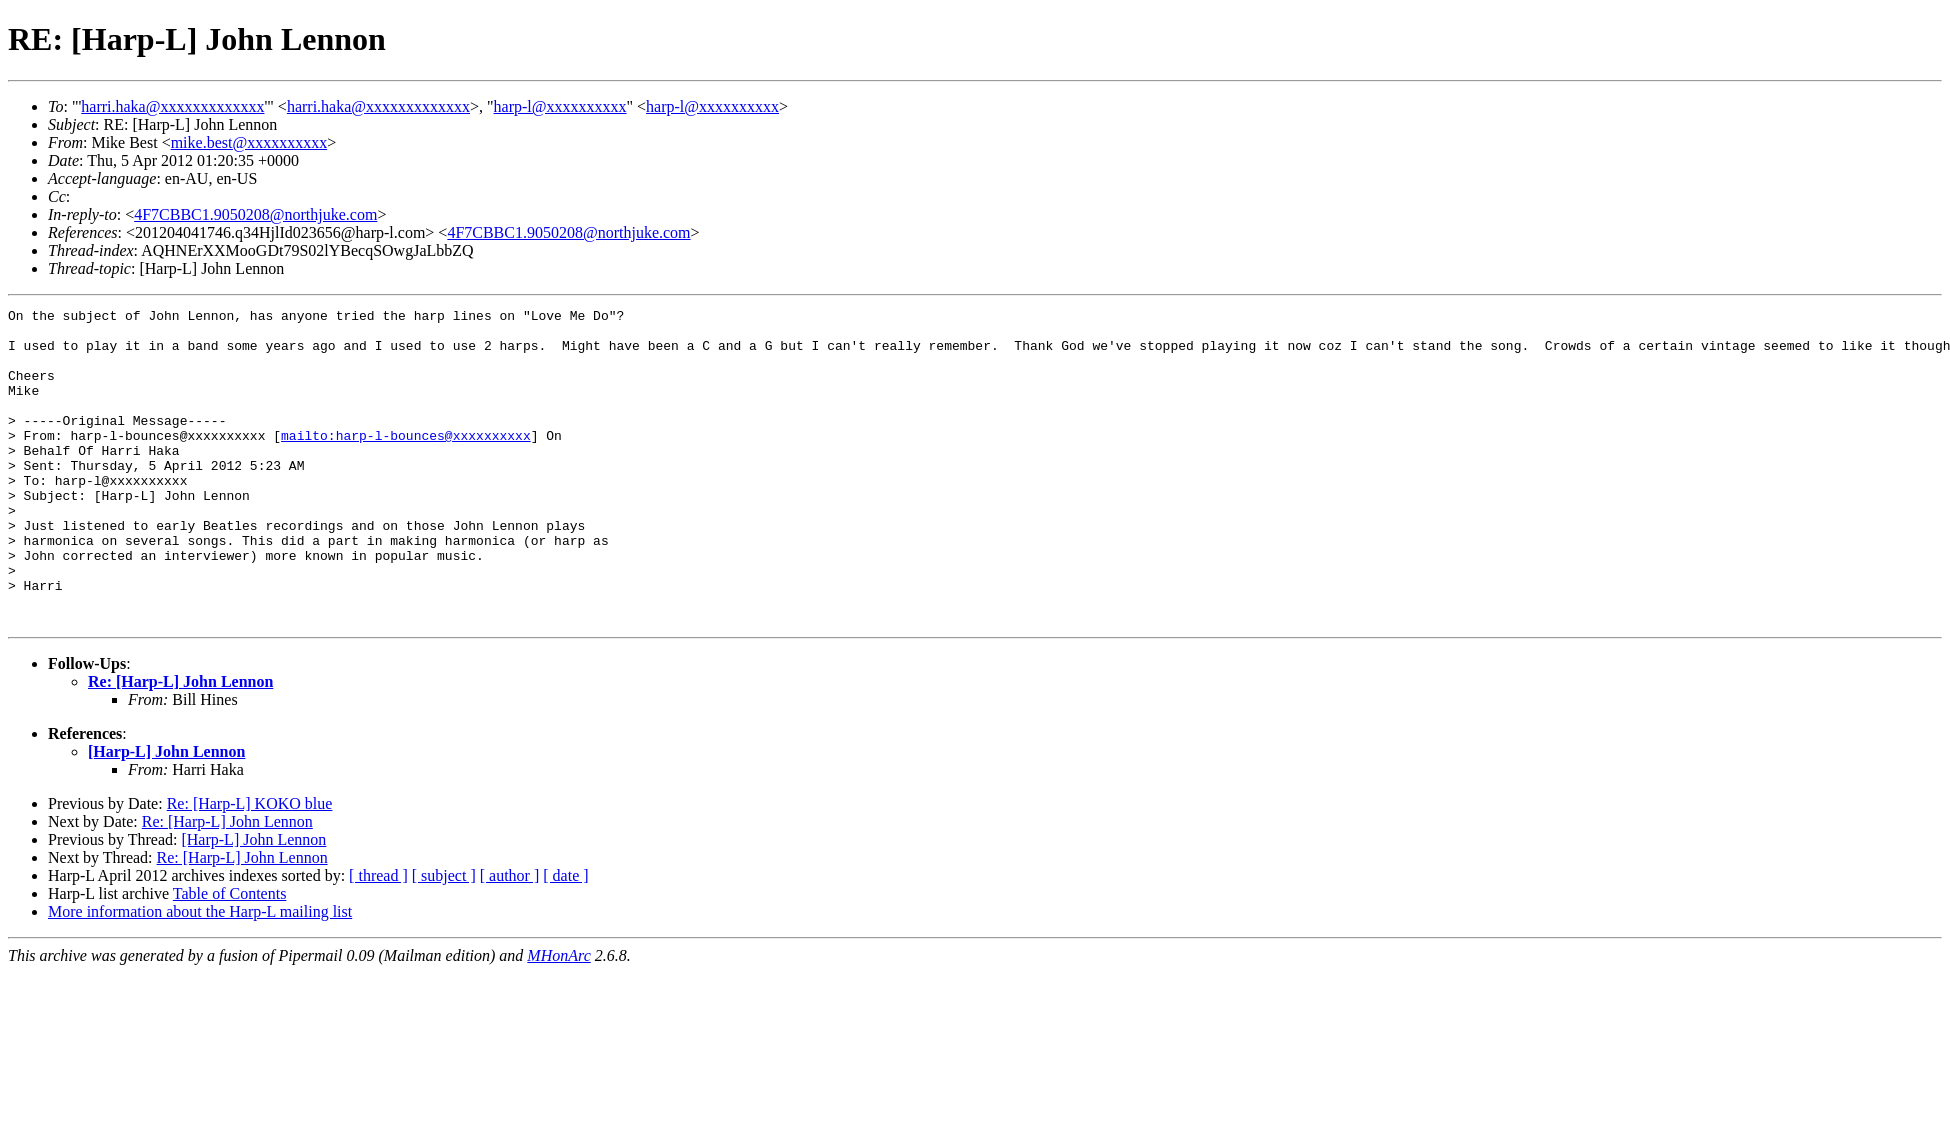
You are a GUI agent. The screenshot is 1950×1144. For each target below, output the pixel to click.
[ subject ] (444, 938)
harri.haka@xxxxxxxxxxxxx (172, 106)
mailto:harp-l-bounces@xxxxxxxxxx (406, 462)
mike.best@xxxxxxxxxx (249, 142)
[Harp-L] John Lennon (166, 814)
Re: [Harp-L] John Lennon (180, 744)
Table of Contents (230, 956)
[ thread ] (378, 938)
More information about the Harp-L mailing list (200, 974)
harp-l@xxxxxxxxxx (560, 106)
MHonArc (558, 1018)
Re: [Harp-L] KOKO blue (250, 866)
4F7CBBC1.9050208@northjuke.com (255, 214)
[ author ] (510, 938)
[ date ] (565, 938)
